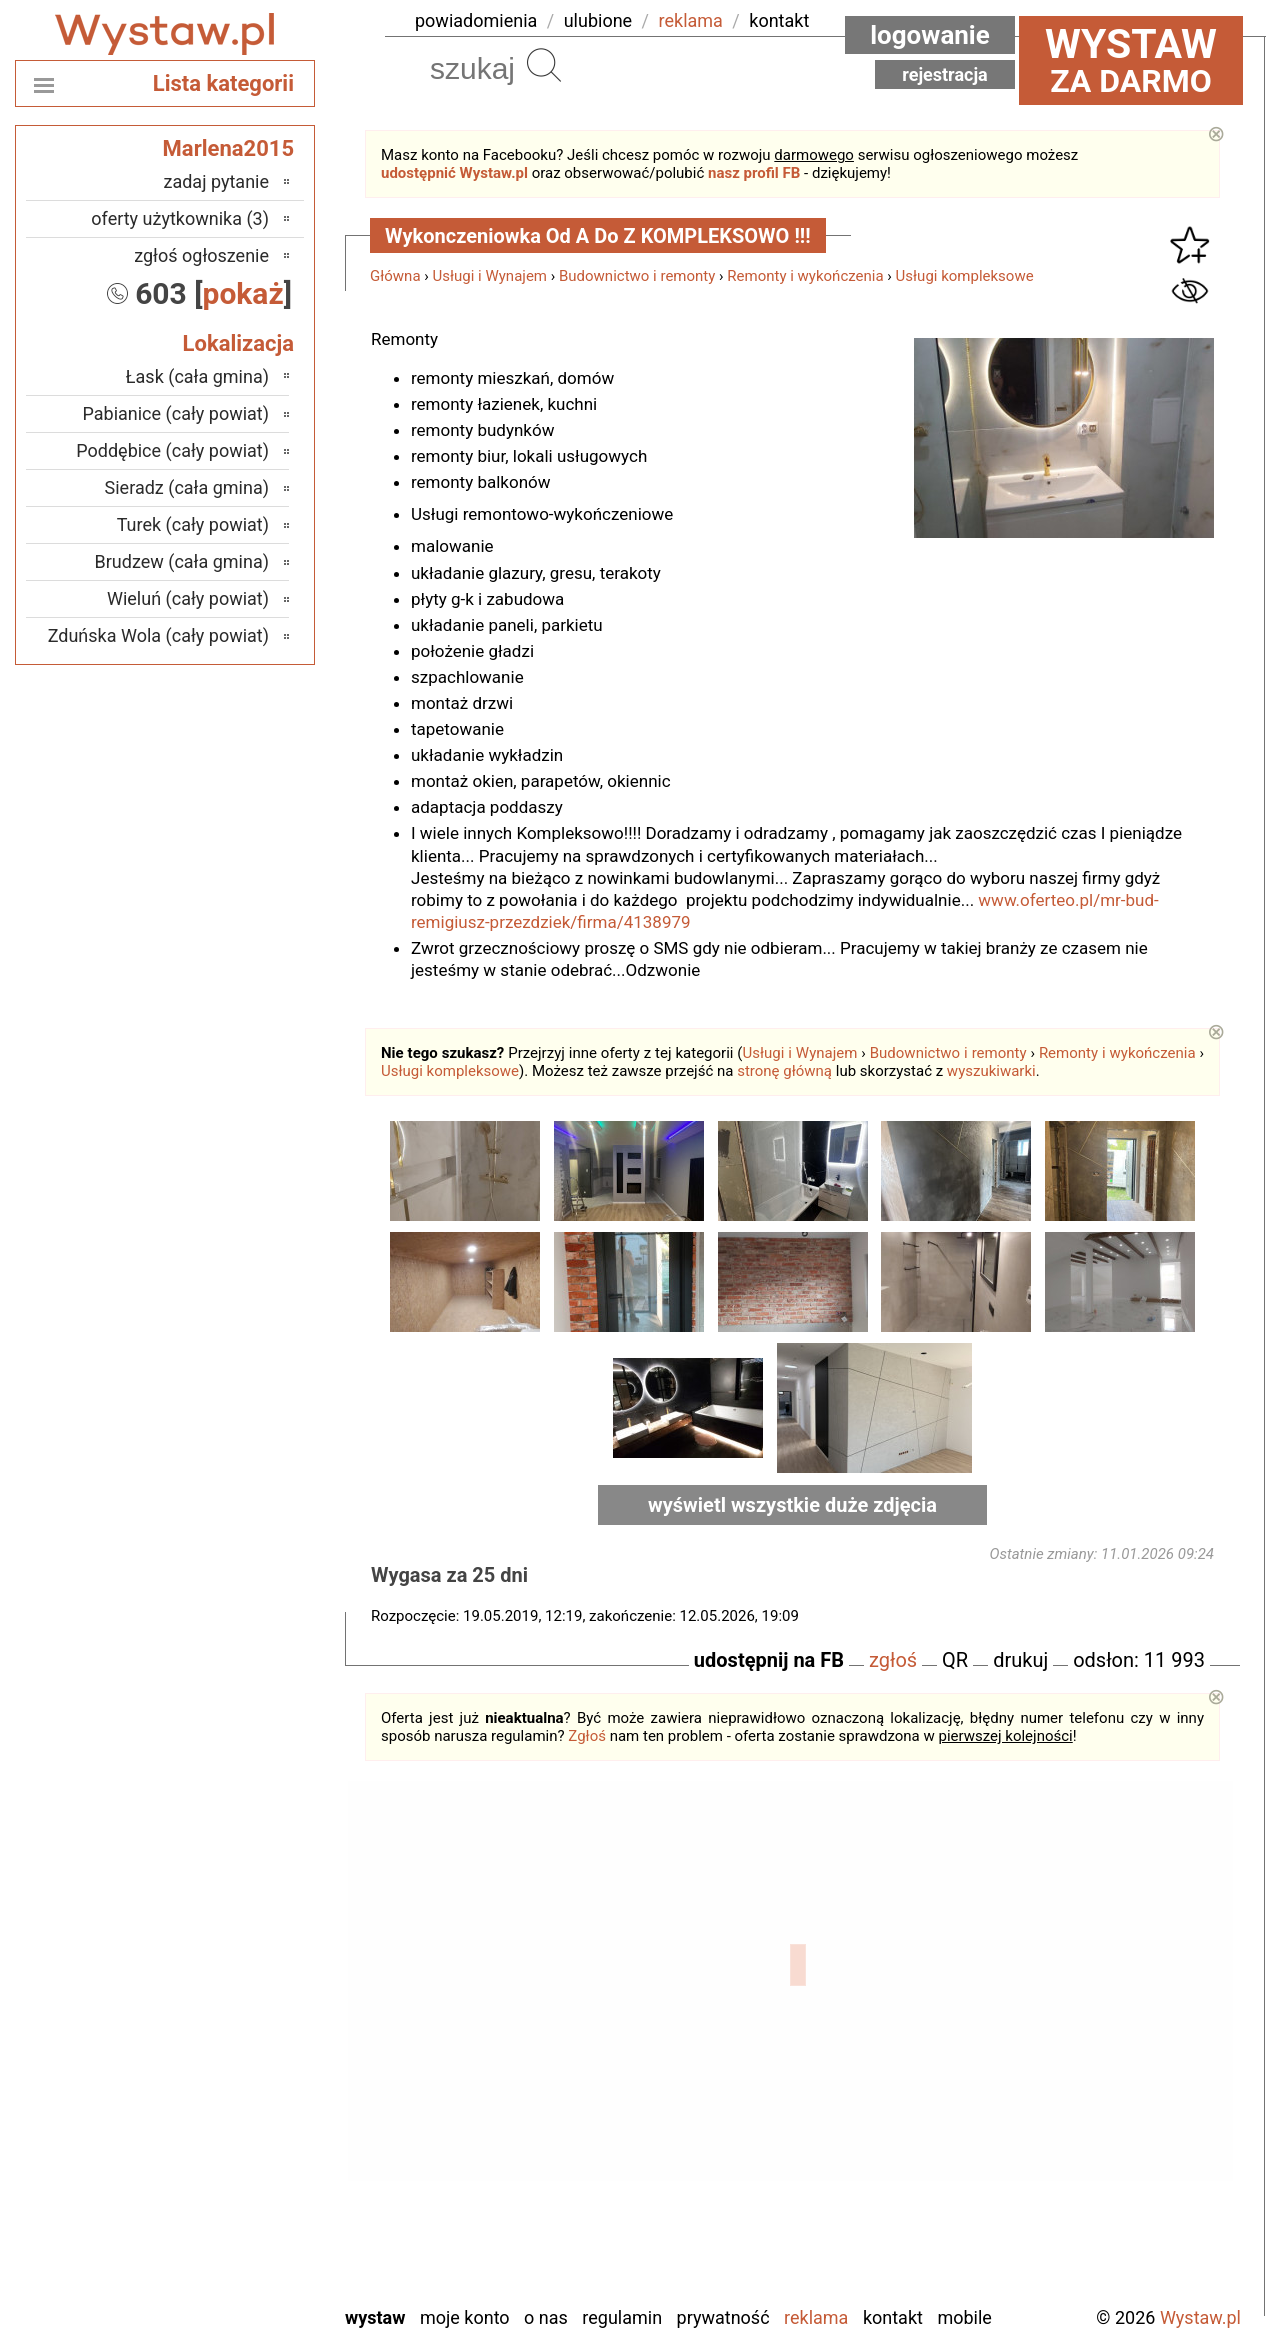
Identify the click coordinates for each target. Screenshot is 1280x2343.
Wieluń (244, 2234)
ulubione (598, 20)
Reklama (816, 2317)
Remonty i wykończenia (805, 276)
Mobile (964, 2317)
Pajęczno (235, 2099)
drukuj (1020, 1660)
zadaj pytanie (216, 181)
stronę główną (784, 1071)
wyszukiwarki (991, 1071)
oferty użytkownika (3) (180, 218)
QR (955, 1660)
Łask (251, 1964)
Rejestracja (945, 74)
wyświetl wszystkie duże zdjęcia (792, 1505)
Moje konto (465, 2317)
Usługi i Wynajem (490, 276)
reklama (691, 20)
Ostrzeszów (226, 2045)
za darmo (1131, 60)
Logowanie (930, 35)
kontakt (779, 20)
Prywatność (723, 2317)
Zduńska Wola (217, 2288)
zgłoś (893, 1660)
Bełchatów (230, 1937)
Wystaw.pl (1200, 2317)
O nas (546, 2317)
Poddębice (230, 2126)
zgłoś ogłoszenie (201, 255)
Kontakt (893, 2317)
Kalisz (246, 2018)
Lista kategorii (223, 83)
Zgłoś (587, 1736)
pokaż (243, 293)
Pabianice (233, 2072)
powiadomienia (476, 20)
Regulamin (622, 2317)
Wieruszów (229, 2261)
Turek (249, 2207)
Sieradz (241, 2153)
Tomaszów (229, 2180)
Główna (395, 276)
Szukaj (544, 65)
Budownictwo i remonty (637, 276)
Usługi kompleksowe (965, 276)
